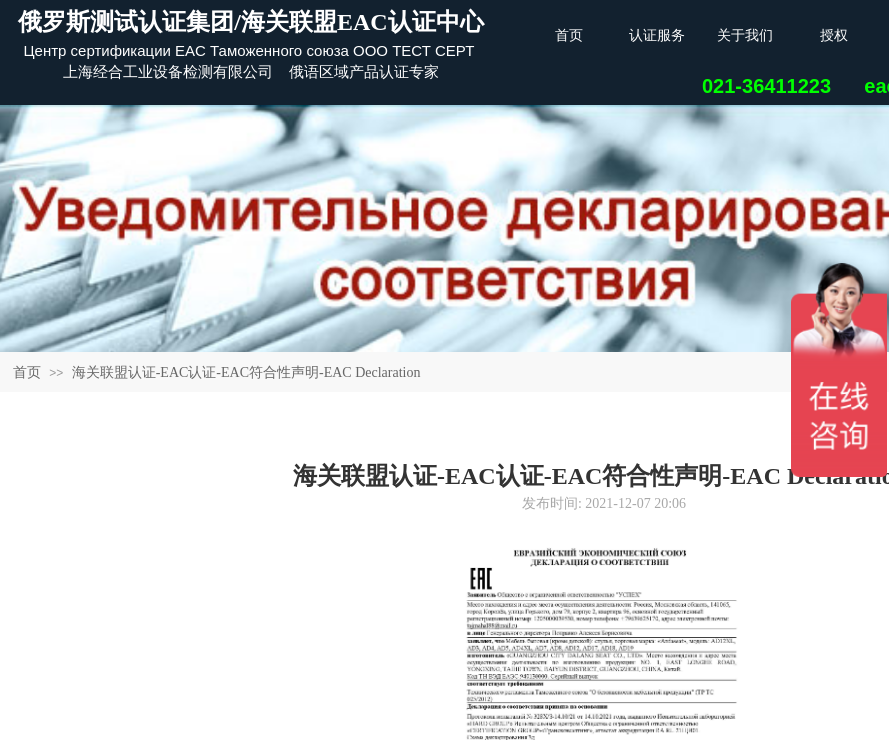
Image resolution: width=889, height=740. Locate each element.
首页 (27, 372)
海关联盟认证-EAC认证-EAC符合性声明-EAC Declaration (246, 372)
